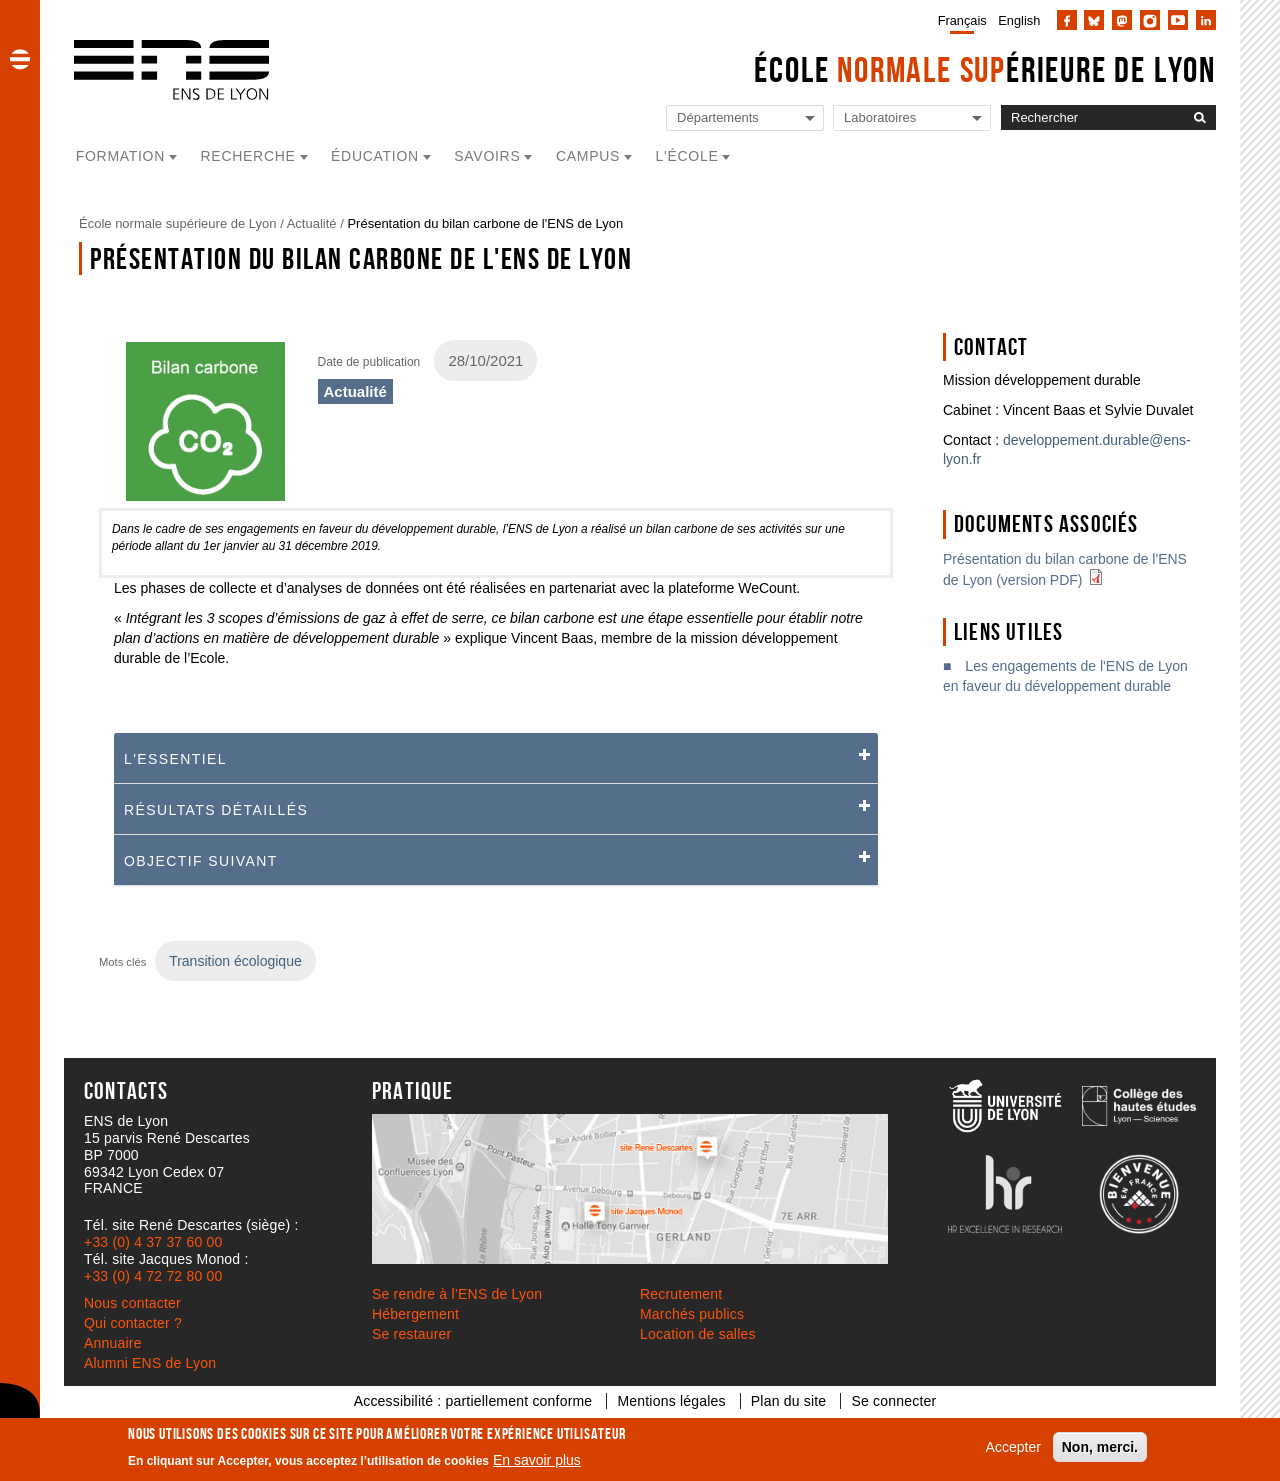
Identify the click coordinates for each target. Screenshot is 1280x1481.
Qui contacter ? (133, 1323)
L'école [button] (687, 156)
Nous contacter (132, 1303)
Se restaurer (411, 1334)
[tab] (496, 758)
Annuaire (113, 1343)
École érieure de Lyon (985, 69)
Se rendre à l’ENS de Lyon (457, 1294)
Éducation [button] (375, 156)
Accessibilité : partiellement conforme (473, 1401)
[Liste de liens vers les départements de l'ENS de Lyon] (745, 118)
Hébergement (415, 1314)
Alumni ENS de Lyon (150, 1363)
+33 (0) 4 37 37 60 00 (153, 1242)
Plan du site (789, 1401)
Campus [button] (588, 156)
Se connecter (893, 1401)
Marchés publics (692, 1314)
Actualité (312, 223)
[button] (20, 59)
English (1019, 20)
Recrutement (681, 1294)
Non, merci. (1100, 1447)
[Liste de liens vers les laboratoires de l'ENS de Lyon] (912, 118)
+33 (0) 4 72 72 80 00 (153, 1276)
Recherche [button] (248, 156)
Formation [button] (120, 156)
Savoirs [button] (487, 156)
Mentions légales (671, 1401)
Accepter (1013, 1447)
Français (962, 20)
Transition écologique (235, 961)
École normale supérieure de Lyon (178, 223)
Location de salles (698, 1334)
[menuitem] (958, 20)
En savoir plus (537, 1460)
